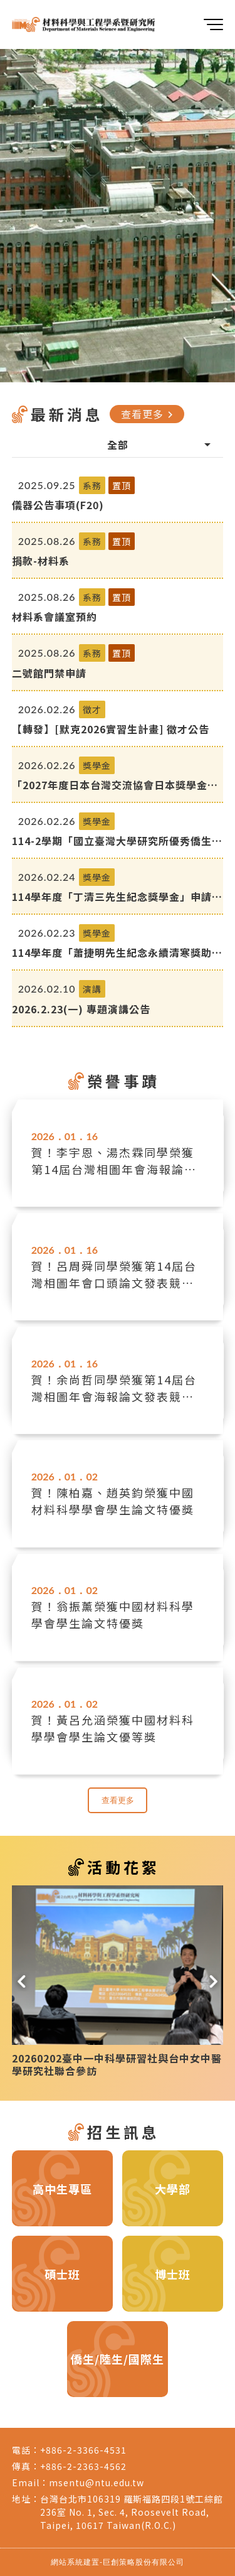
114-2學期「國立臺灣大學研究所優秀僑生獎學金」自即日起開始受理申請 (117, 840)
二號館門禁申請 (49, 673)
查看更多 (149, 413)
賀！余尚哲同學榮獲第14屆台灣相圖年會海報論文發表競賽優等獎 (114, 1388)
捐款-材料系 (41, 560)
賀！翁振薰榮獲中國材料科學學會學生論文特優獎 (112, 1614)
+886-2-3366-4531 (83, 2450)
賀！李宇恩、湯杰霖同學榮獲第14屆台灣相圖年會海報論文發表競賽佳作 (114, 1161)
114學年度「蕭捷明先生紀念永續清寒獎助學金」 (117, 952)
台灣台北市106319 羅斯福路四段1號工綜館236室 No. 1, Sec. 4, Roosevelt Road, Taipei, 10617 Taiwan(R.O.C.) (131, 2511)
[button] (21, 1978)
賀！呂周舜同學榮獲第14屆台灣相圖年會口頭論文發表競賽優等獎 (114, 1274)
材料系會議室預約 (54, 616)
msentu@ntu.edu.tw (96, 2482)
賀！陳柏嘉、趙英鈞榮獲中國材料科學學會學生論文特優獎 (112, 1500)
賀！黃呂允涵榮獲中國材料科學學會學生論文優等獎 (112, 1728)
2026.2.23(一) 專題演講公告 (81, 1008)
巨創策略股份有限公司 (143, 2562)
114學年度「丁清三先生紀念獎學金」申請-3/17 (114, 896)
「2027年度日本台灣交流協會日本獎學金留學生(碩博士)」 (115, 784)
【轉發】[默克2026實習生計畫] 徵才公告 (110, 728)
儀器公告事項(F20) (58, 504)
